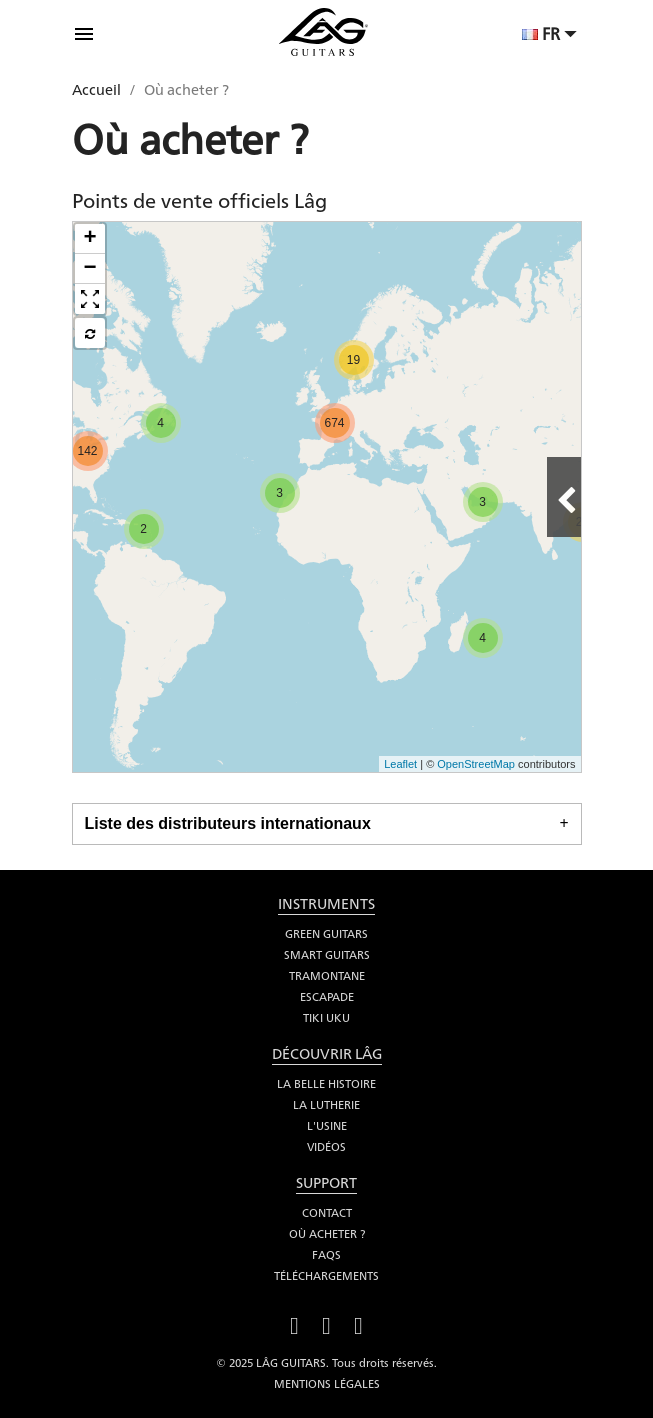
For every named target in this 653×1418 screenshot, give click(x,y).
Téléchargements (326, 1276)
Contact (327, 1213)
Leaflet (400, 764)
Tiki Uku (326, 1018)
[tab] (327, 824)
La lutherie (326, 1105)
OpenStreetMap (476, 764)
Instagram (359, 1323)
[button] (90, 299)
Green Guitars (326, 934)
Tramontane (327, 976)
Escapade (327, 997)
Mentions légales (327, 1384)
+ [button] (89, 239)
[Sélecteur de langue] (552, 36)
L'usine (327, 1126)
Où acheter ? (327, 1234)
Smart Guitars (327, 955)
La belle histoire (326, 1084)
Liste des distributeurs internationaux (228, 823)
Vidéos (326, 1147)
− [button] (89, 269)
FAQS (326, 1255)
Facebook (295, 1323)
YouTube (327, 1323)
